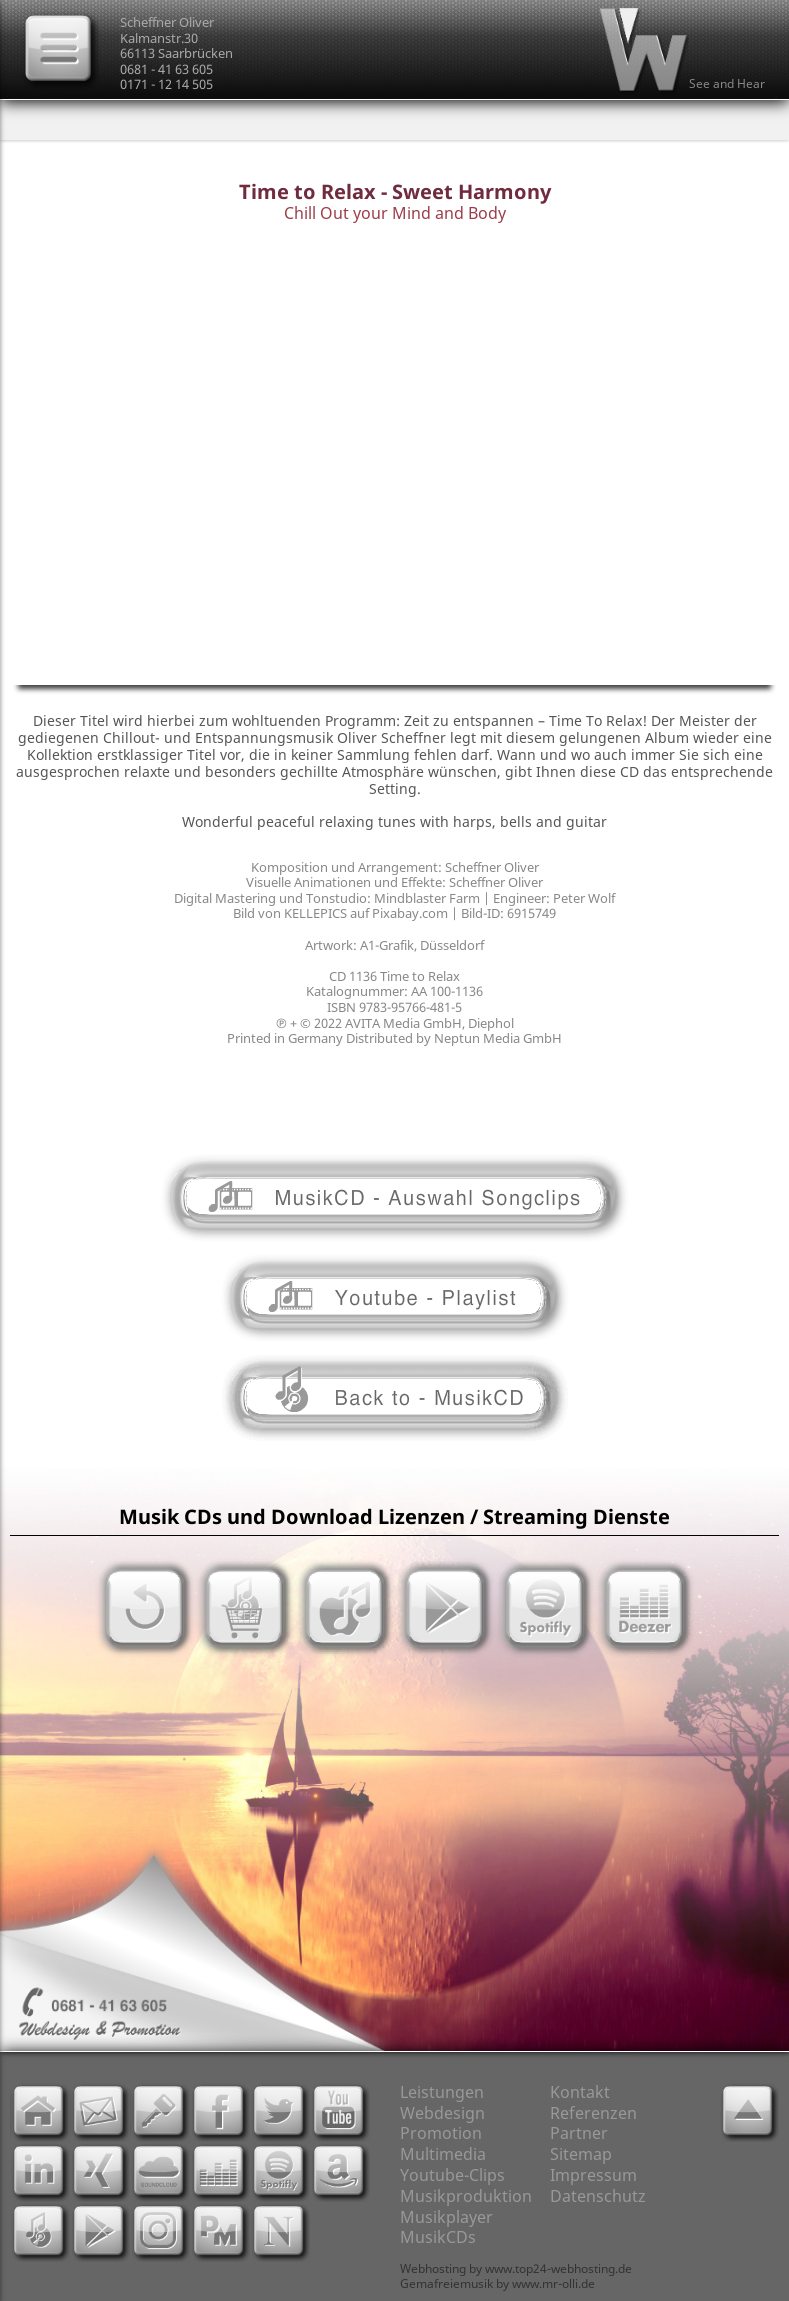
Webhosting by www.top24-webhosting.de (516, 2268)
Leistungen (442, 2092)
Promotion (441, 2133)
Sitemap (581, 2154)
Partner (579, 2133)
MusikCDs (438, 2237)
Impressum (593, 2175)
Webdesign (442, 2113)
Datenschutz (598, 2196)
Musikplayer (446, 2217)
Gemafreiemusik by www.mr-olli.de (497, 2283)
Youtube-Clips (452, 2175)
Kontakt (580, 2092)
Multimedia (443, 2154)
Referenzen (593, 2113)
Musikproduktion (466, 2196)
